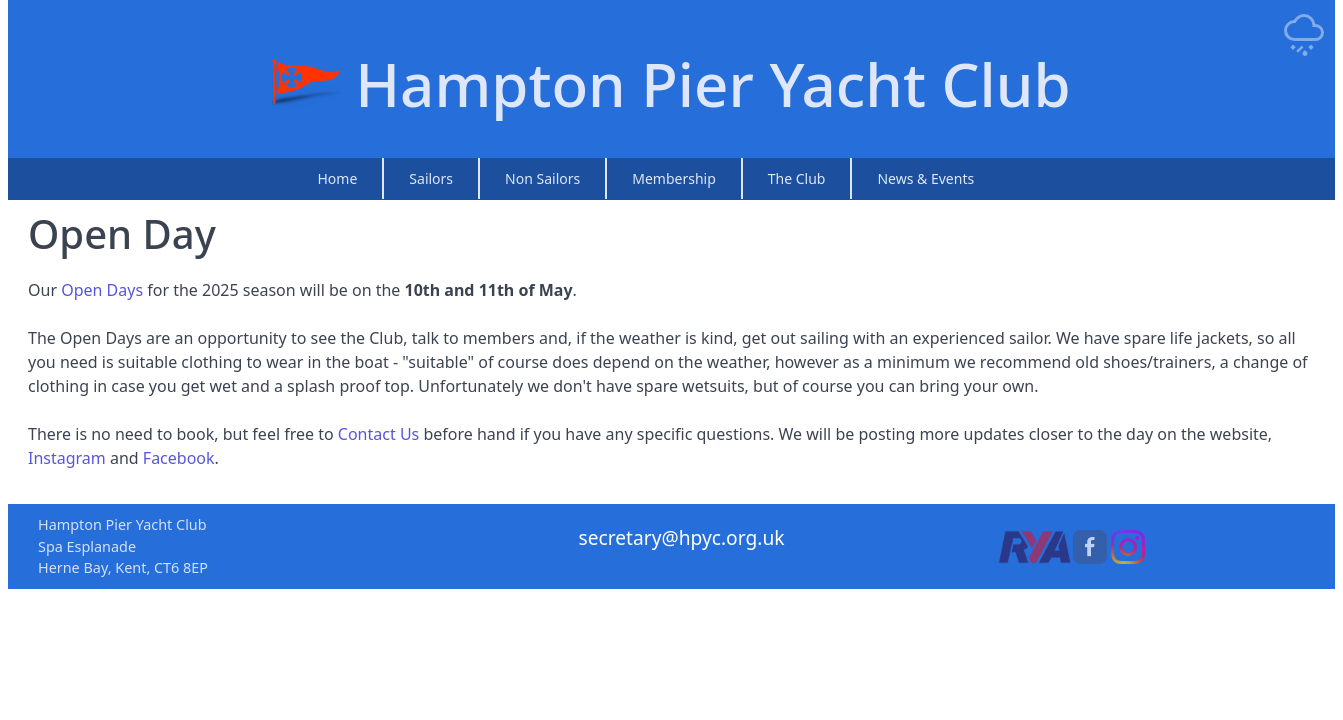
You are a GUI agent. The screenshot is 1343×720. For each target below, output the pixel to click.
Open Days (102, 290)
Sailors (431, 178)
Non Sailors (542, 178)
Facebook (179, 458)
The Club (797, 178)
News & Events (925, 178)
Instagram (67, 458)
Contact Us (378, 434)
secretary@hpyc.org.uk (681, 537)
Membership (674, 178)
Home (338, 178)
